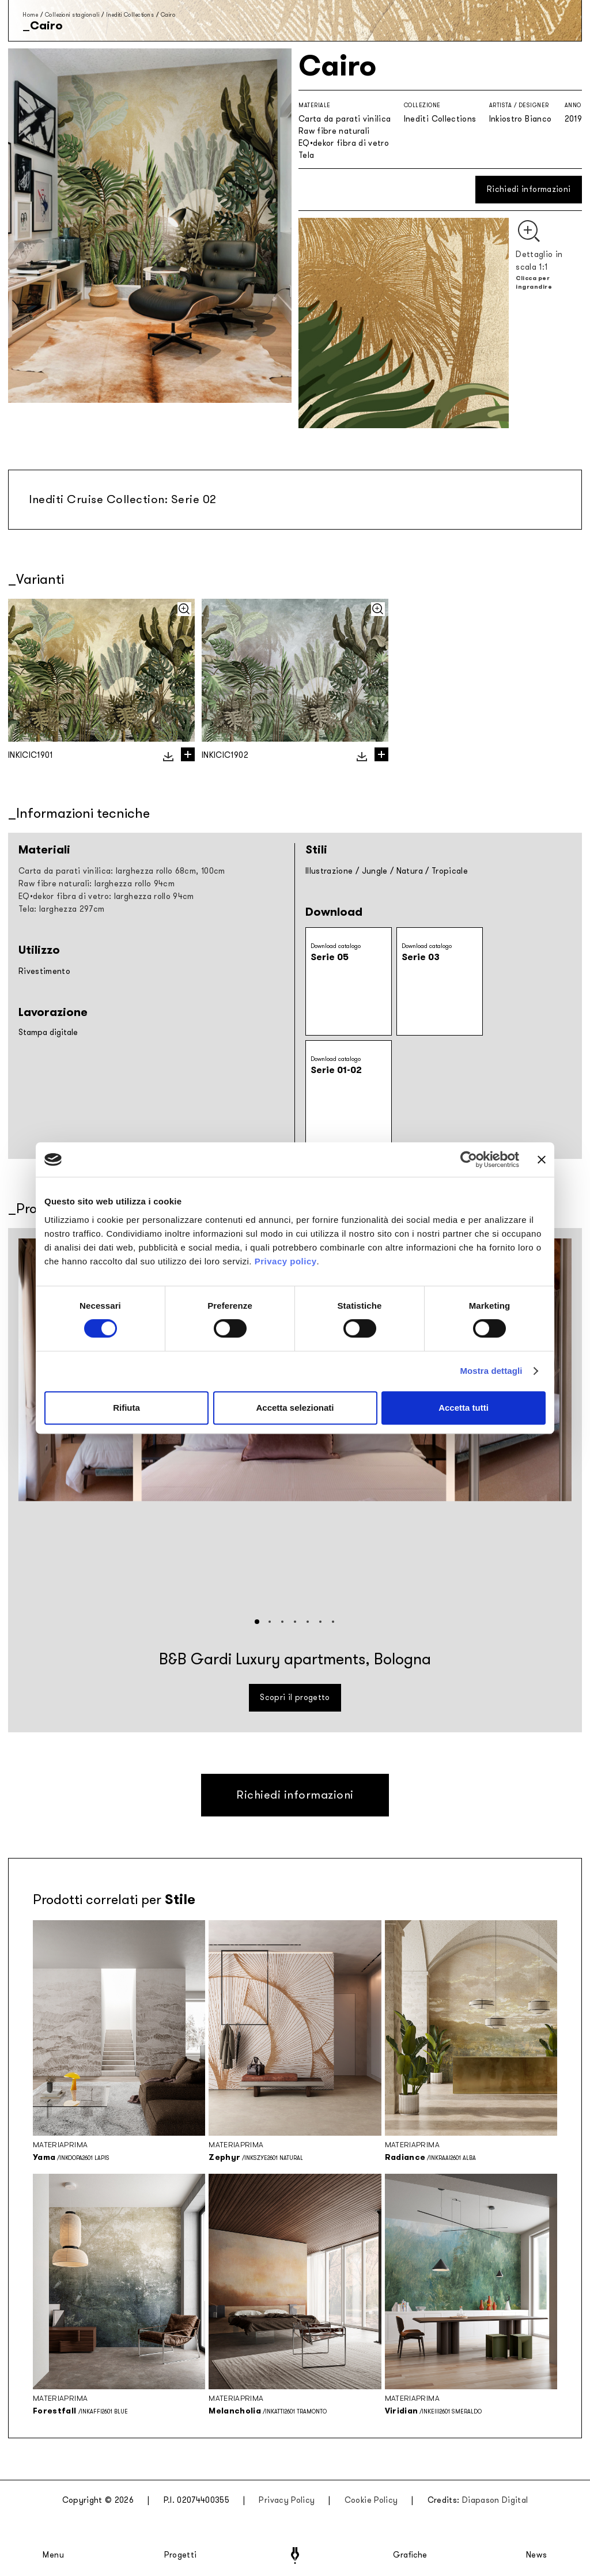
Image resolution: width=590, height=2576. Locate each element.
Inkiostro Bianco (520, 119)
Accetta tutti (463, 1407)
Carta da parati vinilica (344, 119)
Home (30, 14)
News (536, 2555)
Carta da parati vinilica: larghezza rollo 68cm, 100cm (121, 871)
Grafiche (410, 2555)
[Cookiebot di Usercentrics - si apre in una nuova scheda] (468, 1159)
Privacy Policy (287, 2500)
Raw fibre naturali (333, 131)
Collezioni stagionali (72, 14)
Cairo (168, 14)
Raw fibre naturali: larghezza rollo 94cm (96, 883)
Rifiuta (126, 1407)
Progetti (180, 2555)
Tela (306, 155)
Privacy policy (286, 1261)
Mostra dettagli (491, 1371)
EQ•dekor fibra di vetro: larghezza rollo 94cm (106, 896)
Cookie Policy (371, 2500)
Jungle (375, 871)
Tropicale (450, 871)
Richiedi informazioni (528, 189)
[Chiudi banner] (542, 1159)
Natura (409, 871)
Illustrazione (329, 871)
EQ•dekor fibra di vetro (343, 143)
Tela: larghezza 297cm (61, 909)
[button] (257, 1621)
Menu (54, 2555)
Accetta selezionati (295, 1407)
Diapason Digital (495, 2500)
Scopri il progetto (295, 1697)
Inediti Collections (130, 14)
